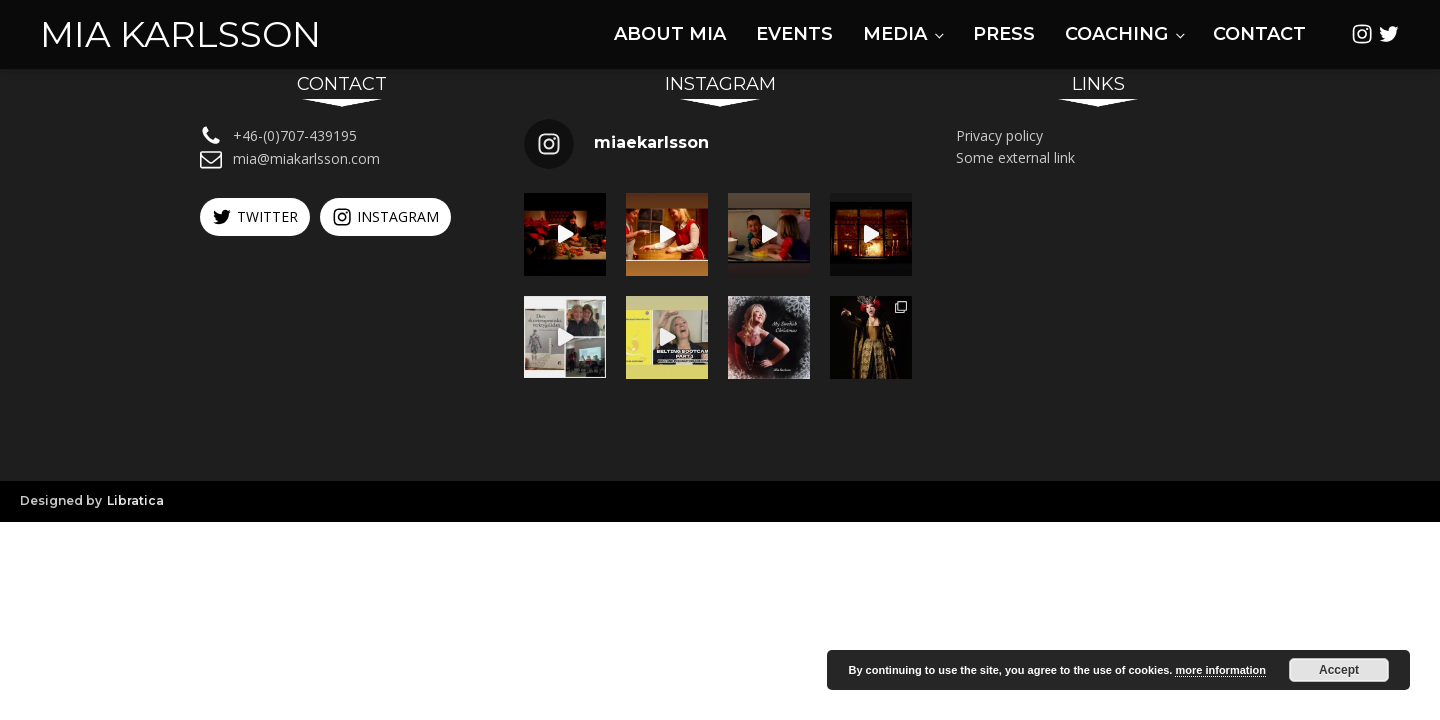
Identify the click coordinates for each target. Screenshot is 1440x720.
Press (1004, 34)
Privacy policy (999, 135)
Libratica (135, 500)
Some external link (1015, 157)
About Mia (670, 34)
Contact (1259, 34)
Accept (1339, 670)
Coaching (1116, 34)
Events (794, 34)
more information (1220, 670)
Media (895, 34)
